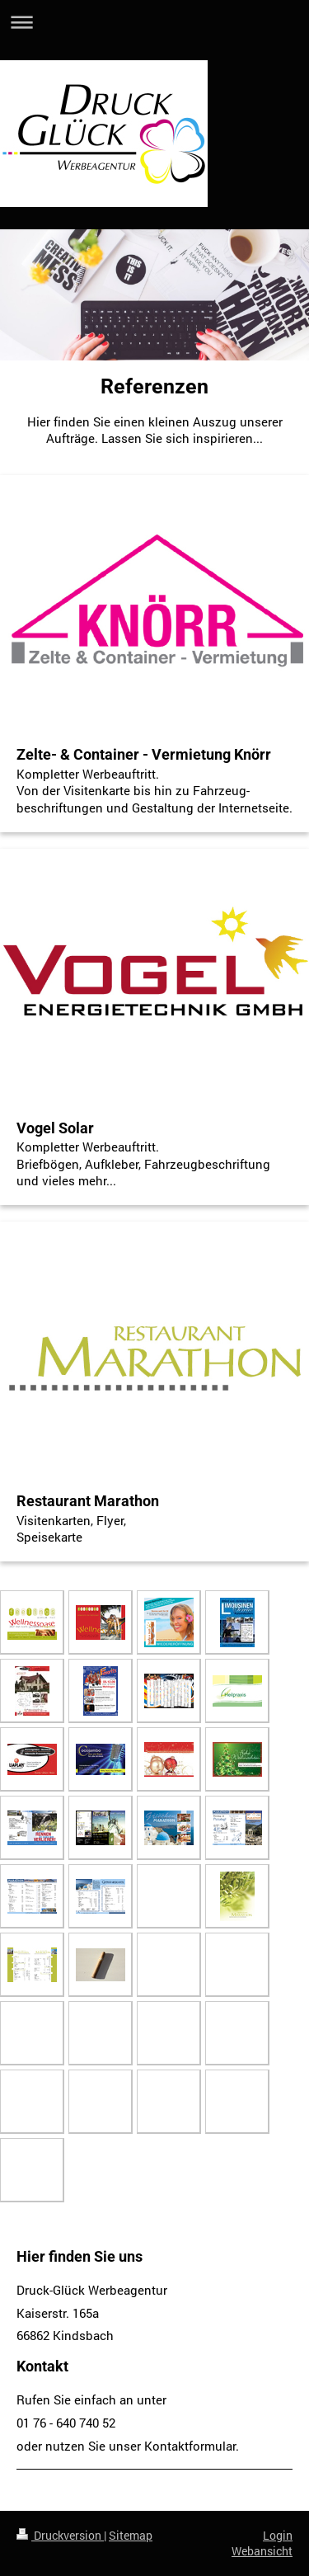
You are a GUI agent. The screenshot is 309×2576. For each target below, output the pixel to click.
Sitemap (130, 2535)
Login (278, 2535)
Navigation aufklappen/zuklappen (154, 22)
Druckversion (60, 2535)
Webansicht (262, 2551)
